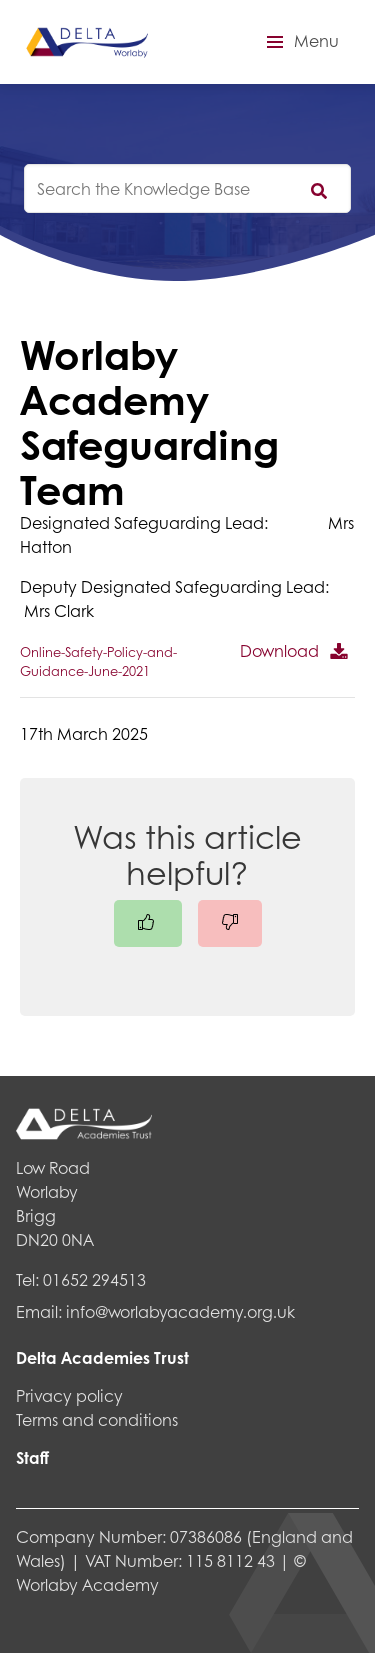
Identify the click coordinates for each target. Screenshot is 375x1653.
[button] (300, 42)
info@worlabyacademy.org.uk (180, 1311)
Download (279, 650)
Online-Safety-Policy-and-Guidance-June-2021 (98, 661)
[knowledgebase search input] (187, 188)
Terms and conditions (97, 1419)
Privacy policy (69, 1395)
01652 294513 (94, 1279)
